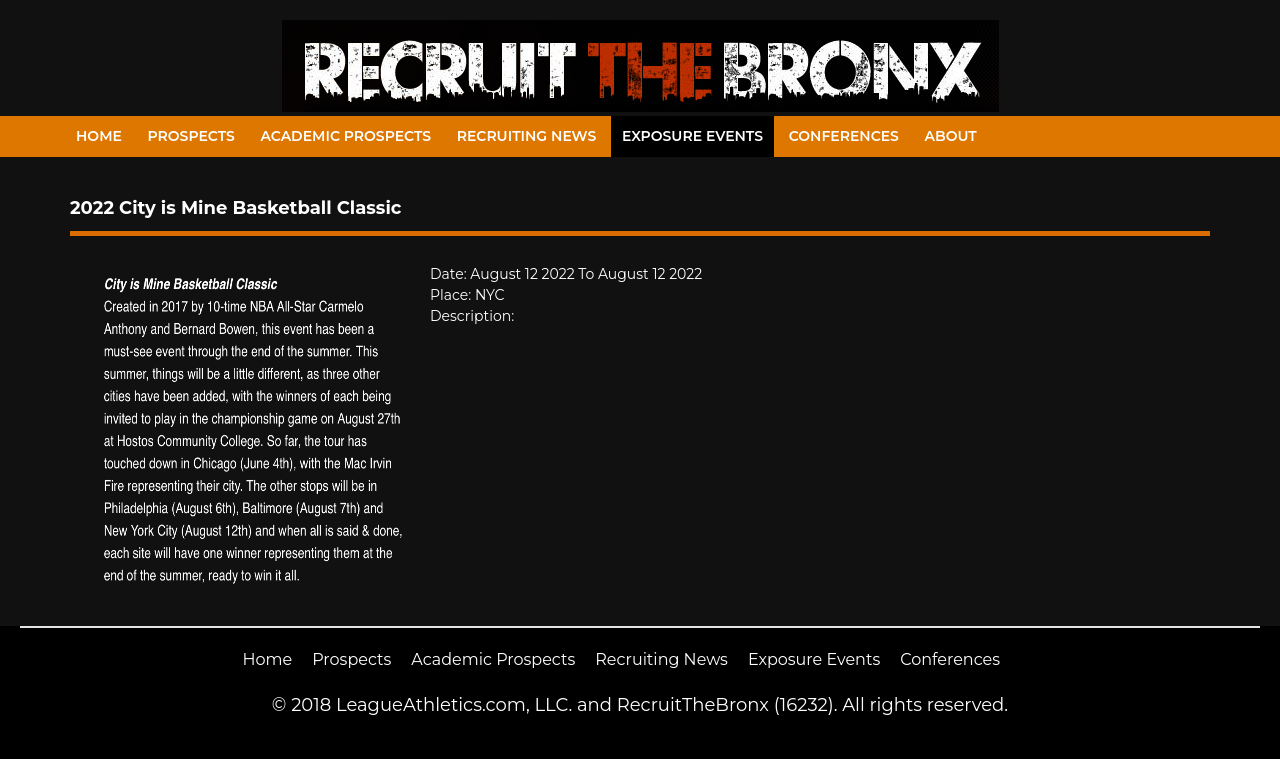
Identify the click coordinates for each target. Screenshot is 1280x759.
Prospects (191, 136)
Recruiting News (527, 136)
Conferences (844, 136)
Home (99, 136)
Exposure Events (692, 136)
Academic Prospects (345, 136)
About (951, 136)
